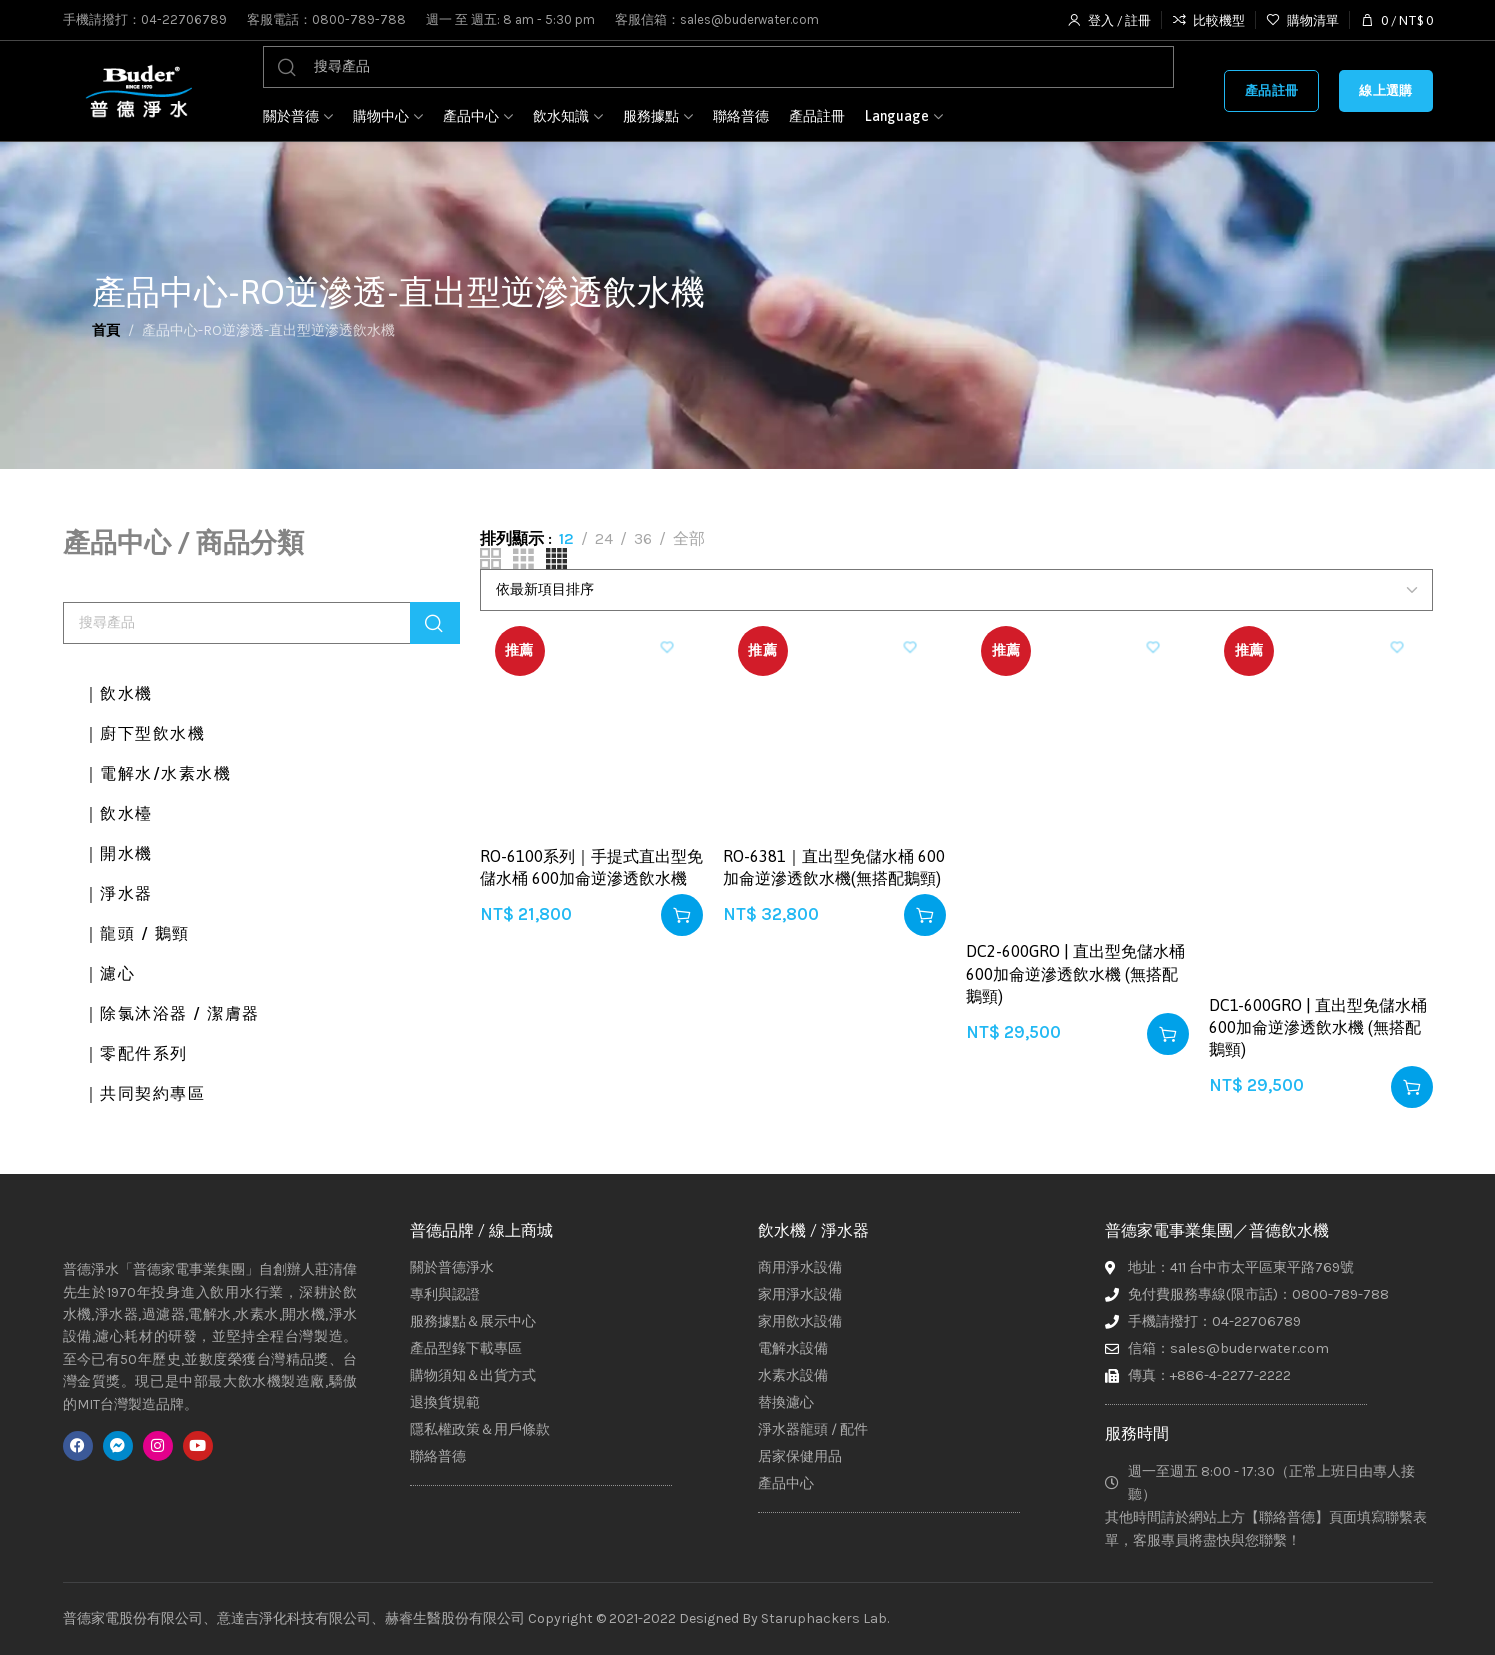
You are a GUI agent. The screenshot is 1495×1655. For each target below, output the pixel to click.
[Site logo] (138, 91)
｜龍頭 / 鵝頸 (144, 934)
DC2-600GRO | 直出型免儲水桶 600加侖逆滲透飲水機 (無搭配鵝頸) (1075, 973)
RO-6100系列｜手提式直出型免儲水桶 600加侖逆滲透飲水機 (591, 867)
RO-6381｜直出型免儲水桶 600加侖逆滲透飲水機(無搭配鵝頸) (834, 867)
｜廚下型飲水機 (153, 734)
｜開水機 (123, 854)
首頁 (106, 330)
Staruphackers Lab (824, 1618)
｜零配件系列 (143, 1054)
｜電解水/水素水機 (168, 774)
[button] (682, 915)
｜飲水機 (123, 694)
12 (566, 538)
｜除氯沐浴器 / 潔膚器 (184, 1014)
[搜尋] (719, 67)
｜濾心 (113, 974)
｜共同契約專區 (153, 1094)
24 (604, 538)
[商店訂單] (956, 590)
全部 (689, 538)
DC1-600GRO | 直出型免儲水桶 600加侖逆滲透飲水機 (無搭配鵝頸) (1318, 1027)
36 (643, 538)
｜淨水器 (123, 894)
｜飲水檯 (123, 814)
